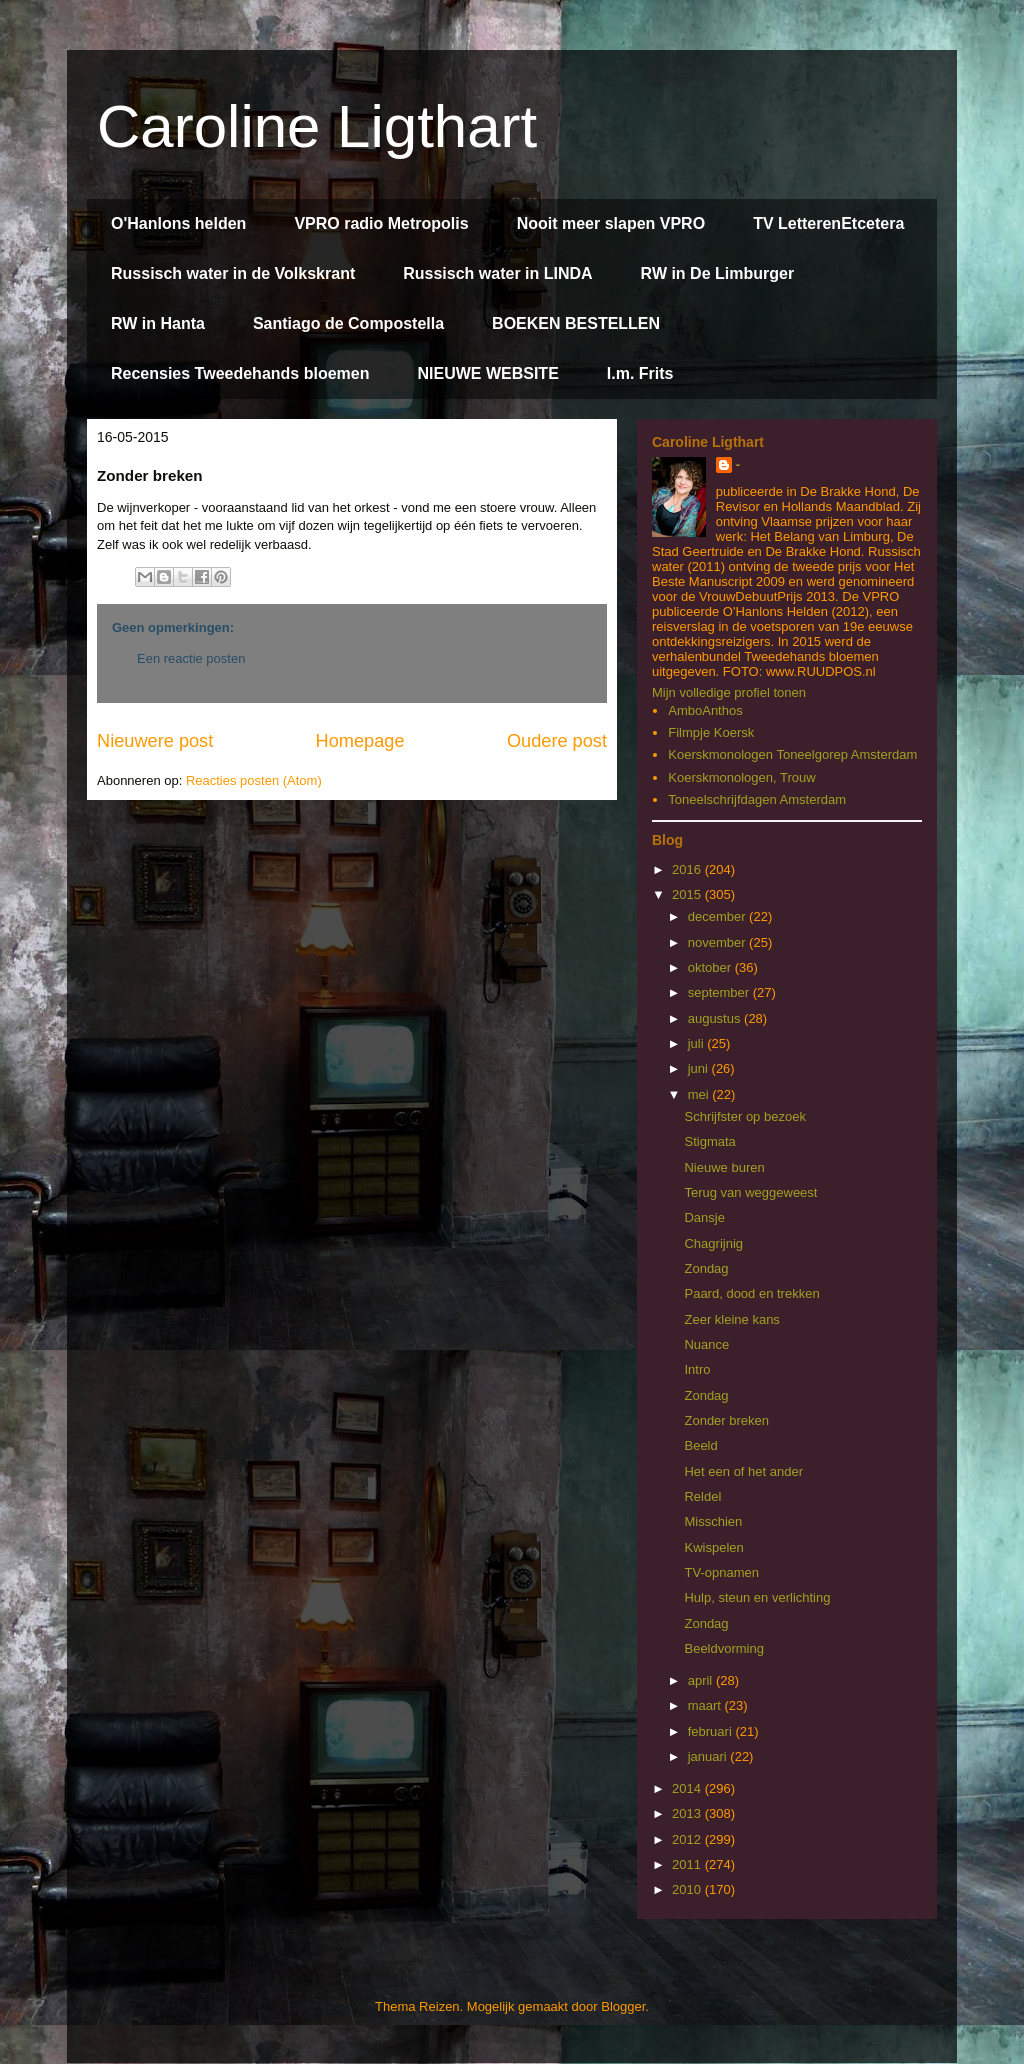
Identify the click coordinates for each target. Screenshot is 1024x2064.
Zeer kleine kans (731, 1319)
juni (700, 1068)
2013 (688, 1813)
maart (706, 1705)
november (718, 942)
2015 (688, 894)
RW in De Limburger (718, 273)
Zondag (706, 1268)
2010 (688, 1889)
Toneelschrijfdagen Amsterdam (757, 799)
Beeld (700, 1445)
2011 (688, 1864)
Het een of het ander (743, 1471)
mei (700, 1094)
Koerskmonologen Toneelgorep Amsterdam (792, 754)
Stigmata (709, 1141)
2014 (688, 1788)
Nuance (706, 1344)
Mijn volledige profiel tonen (729, 692)
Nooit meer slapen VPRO (611, 223)
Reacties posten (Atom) (254, 780)
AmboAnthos (705, 710)
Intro (697, 1369)
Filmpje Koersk (711, 732)
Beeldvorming (724, 1648)
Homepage (360, 741)
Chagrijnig (713, 1243)
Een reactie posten (191, 658)
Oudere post (557, 741)
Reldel (702, 1496)
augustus (716, 1018)
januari (709, 1756)
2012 (688, 1839)
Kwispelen (713, 1547)
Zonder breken (726, 1420)
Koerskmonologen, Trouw (741, 777)
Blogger (623, 2006)
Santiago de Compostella (348, 323)
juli (698, 1043)
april (702, 1680)
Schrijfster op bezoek (744, 1116)
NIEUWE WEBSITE (487, 373)
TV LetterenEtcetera (828, 223)
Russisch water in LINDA (497, 273)
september (720, 992)
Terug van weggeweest (750, 1192)
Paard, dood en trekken (751, 1293)
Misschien (713, 1521)
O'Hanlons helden (178, 223)
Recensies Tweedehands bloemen (240, 373)
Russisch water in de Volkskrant (233, 273)
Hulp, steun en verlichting (757, 1597)
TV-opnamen (721, 1572)
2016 (688, 869)
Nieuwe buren (724, 1167)
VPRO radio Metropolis (381, 223)
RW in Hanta (158, 323)
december (718, 916)
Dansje (704, 1217)
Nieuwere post (155, 741)
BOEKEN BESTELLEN (576, 323)
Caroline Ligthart (317, 126)
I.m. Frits (640, 373)
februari (712, 1731)
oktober (711, 967)
